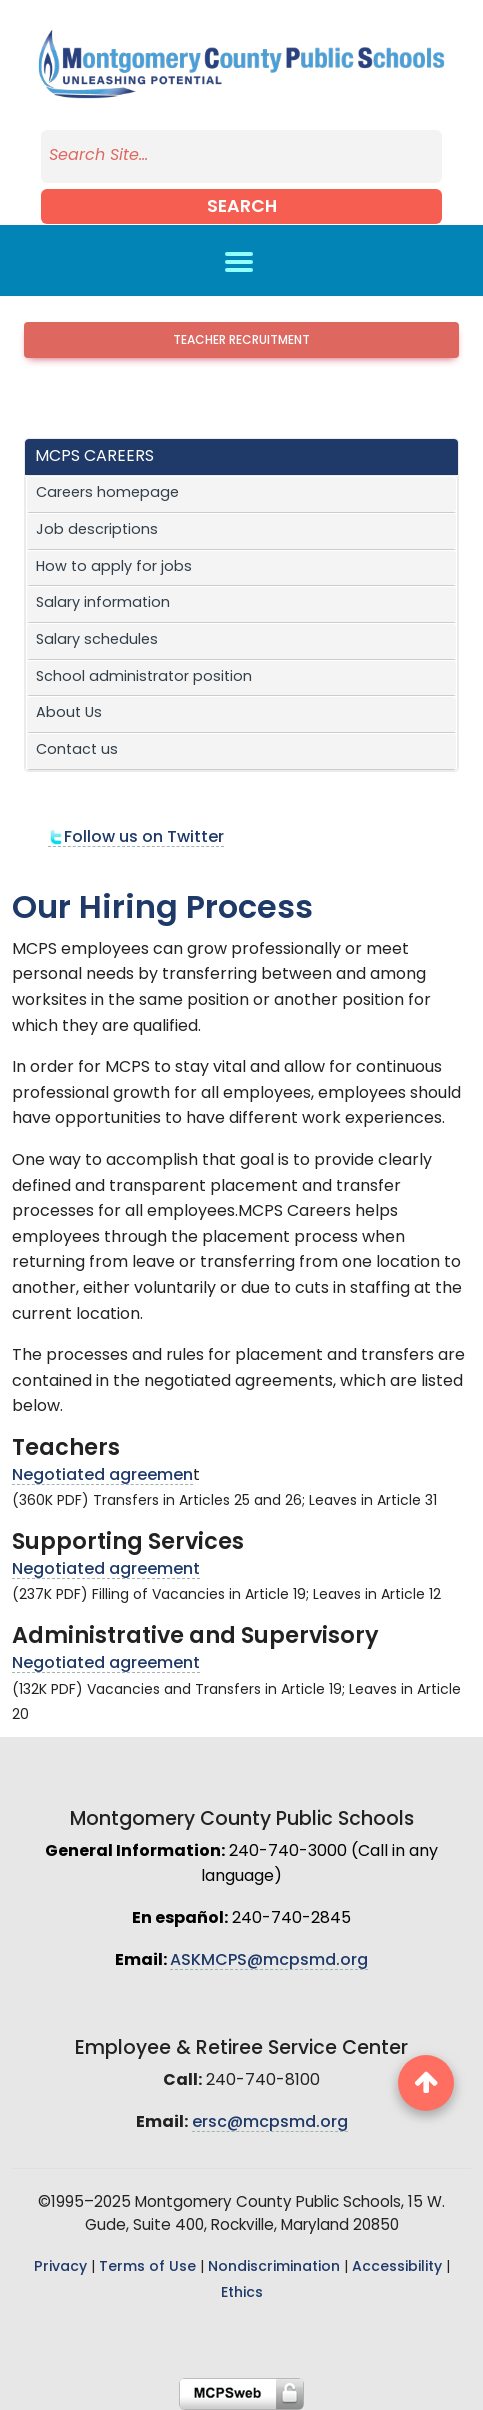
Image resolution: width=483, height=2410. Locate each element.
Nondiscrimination (274, 2267)
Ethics (242, 2293)
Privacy (60, 2267)
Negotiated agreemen (102, 1476)
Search (242, 207)
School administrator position (144, 677)
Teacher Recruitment (241, 341)
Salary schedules (97, 640)
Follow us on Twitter (136, 838)
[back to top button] (426, 2083)
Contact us (77, 750)
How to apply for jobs (114, 567)
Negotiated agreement (106, 1570)
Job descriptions (97, 530)
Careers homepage (107, 493)
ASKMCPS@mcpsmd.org (269, 1961)
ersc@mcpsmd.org (270, 2123)
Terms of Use (147, 2267)
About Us (69, 713)
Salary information (103, 603)
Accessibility (397, 2267)
